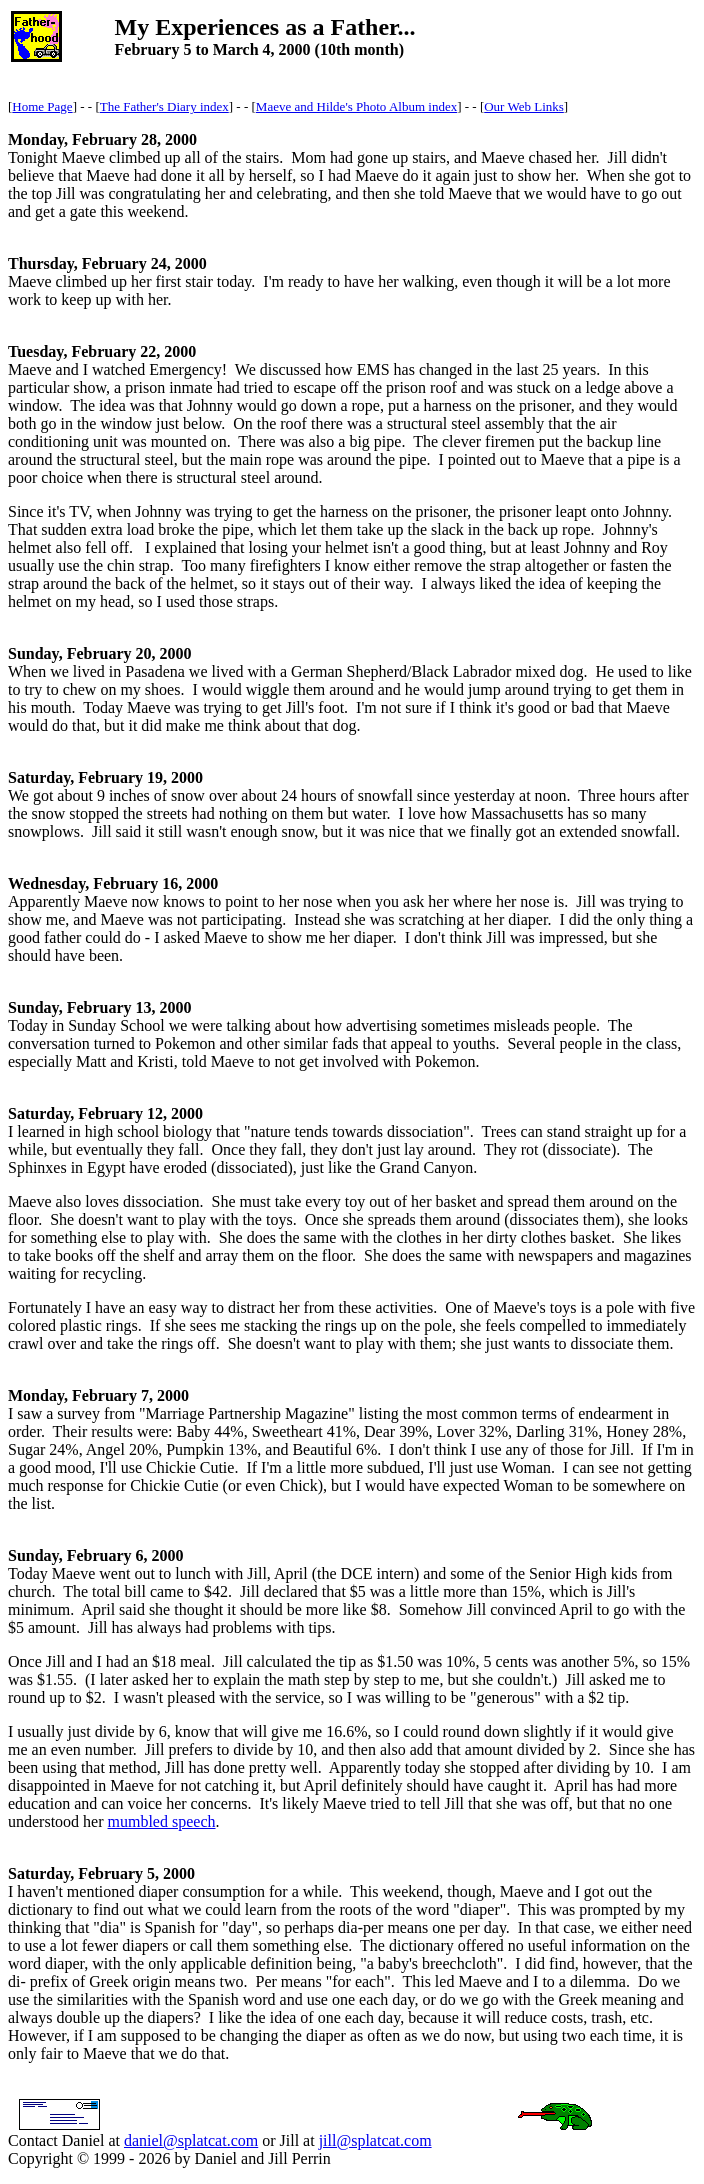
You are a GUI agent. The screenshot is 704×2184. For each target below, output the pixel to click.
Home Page (42, 106)
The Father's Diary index (164, 106)
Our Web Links (524, 106)
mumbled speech (162, 1821)
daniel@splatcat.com (191, 2140)
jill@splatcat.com (375, 2140)
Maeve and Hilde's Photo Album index (356, 106)
